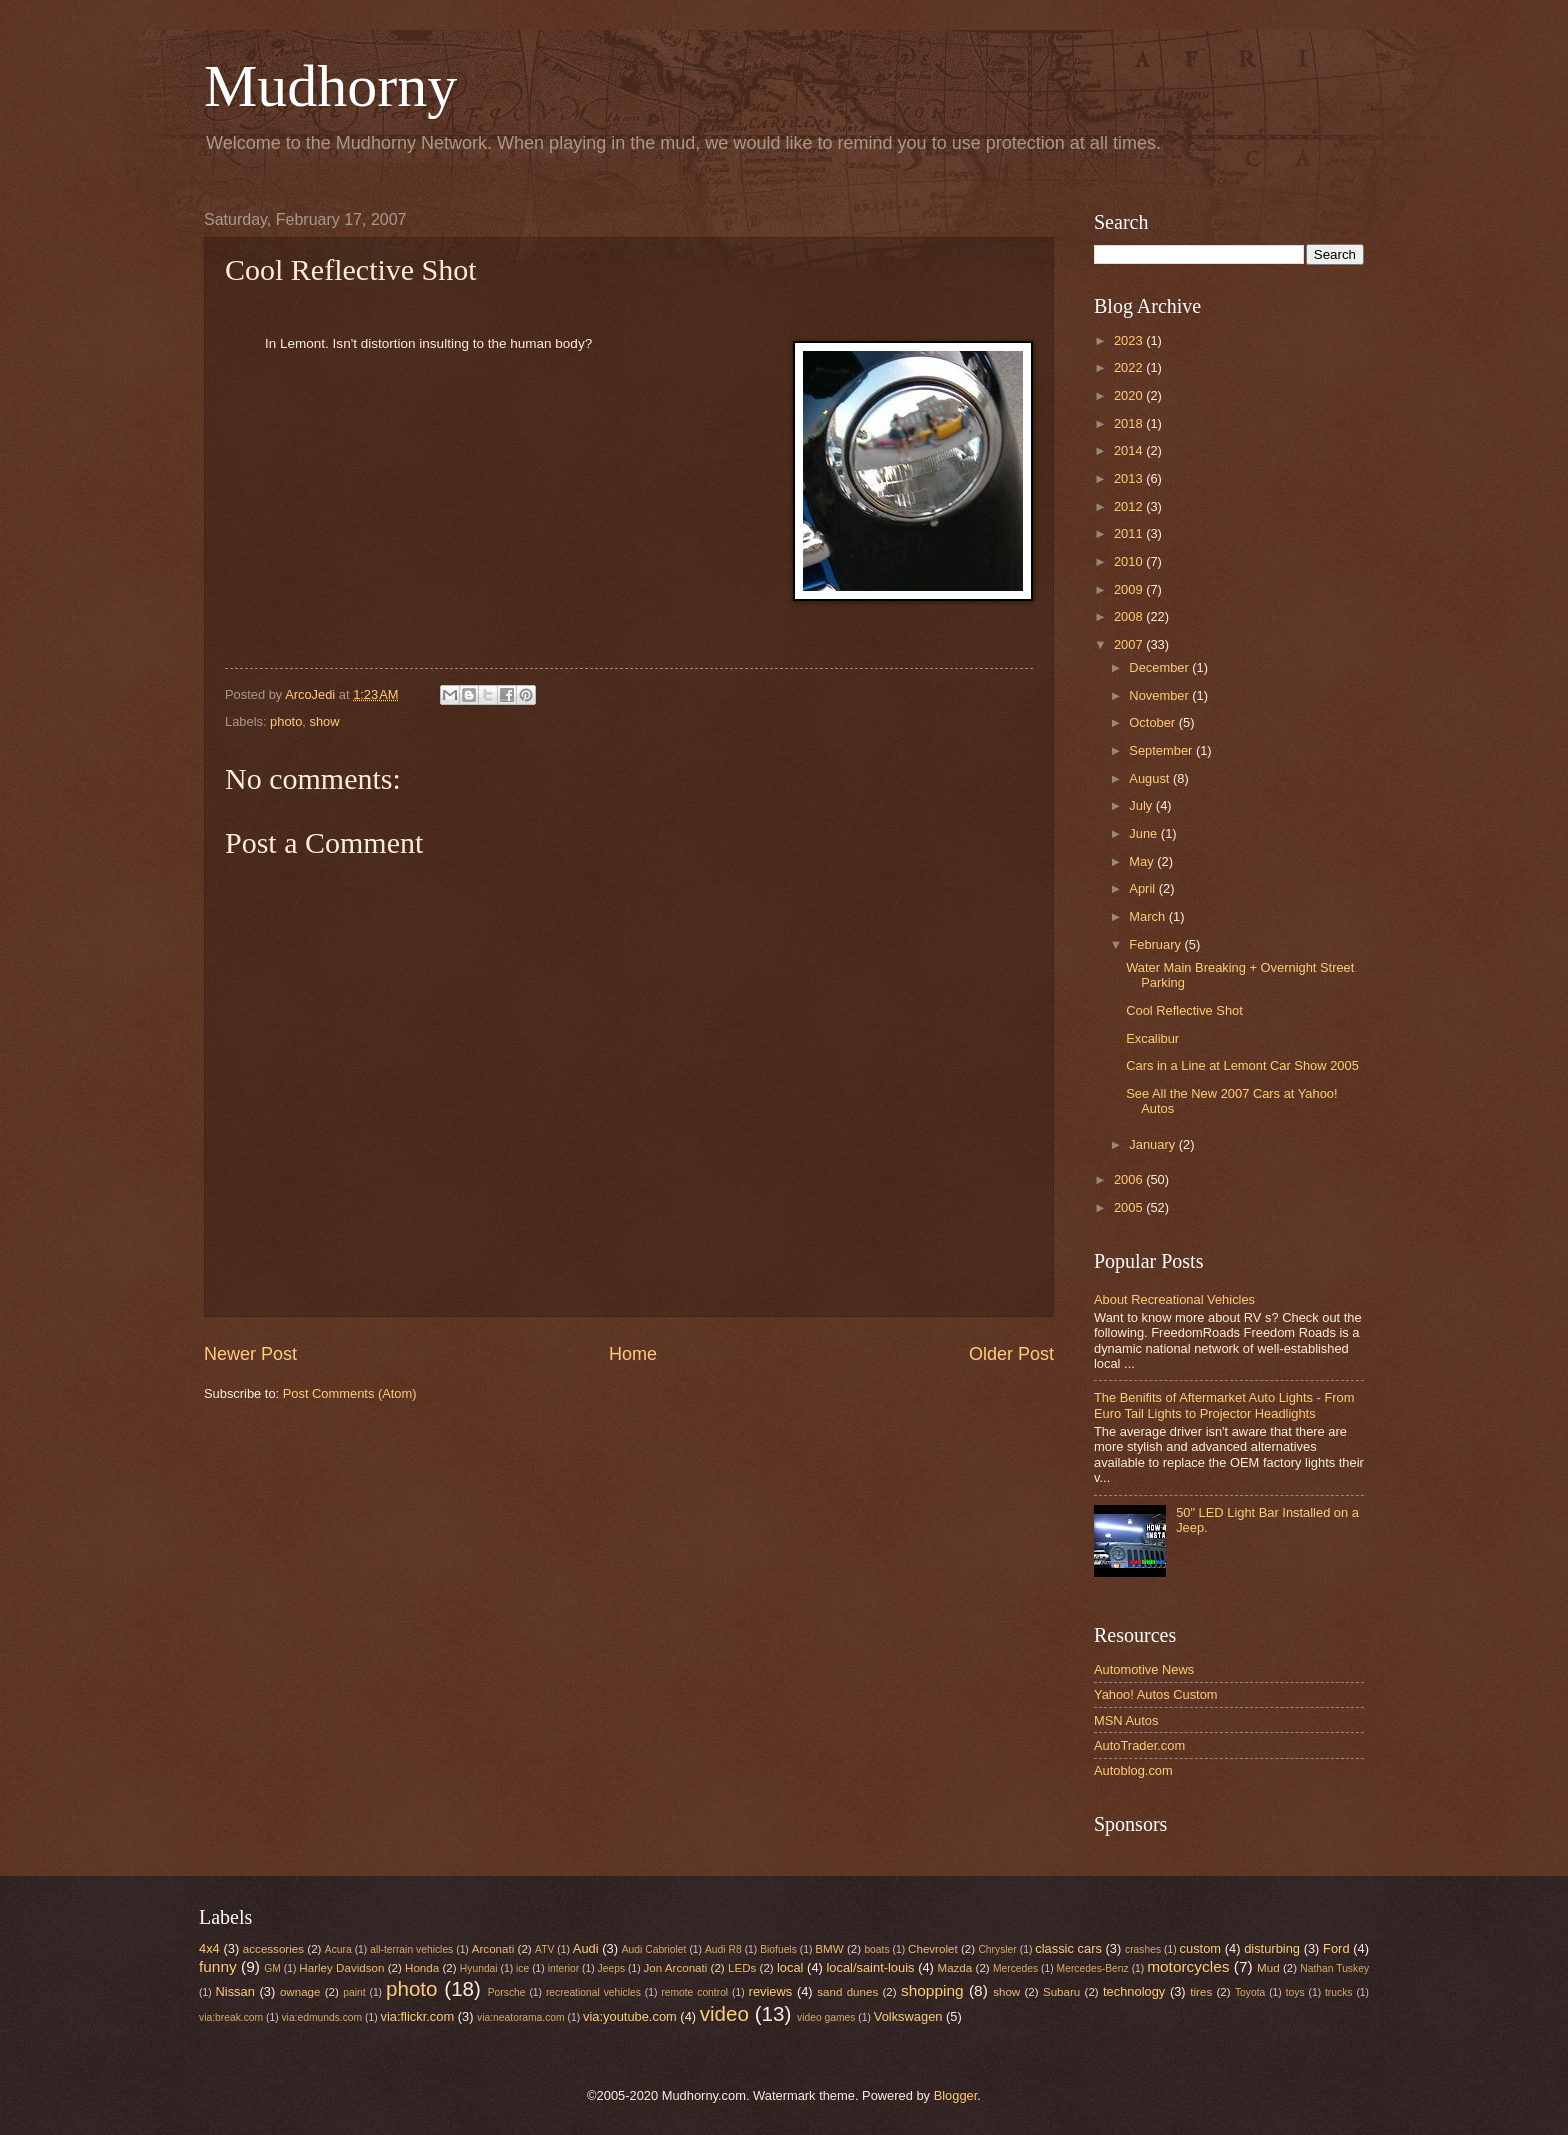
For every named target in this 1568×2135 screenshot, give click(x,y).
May (1143, 861)
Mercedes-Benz (1093, 1968)
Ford (1336, 1948)
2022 (1130, 367)
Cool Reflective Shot (1184, 1010)
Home (633, 1354)
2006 (1130, 1179)
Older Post (1011, 1354)
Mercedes (1015, 1968)
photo (286, 721)
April (1143, 888)
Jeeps (611, 1968)
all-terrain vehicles (411, 1949)
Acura (338, 1949)
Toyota (1250, 1992)
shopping (932, 1990)
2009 (1130, 589)
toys (1295, 1992)
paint (354, 1992)
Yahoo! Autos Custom (1156, 1694)
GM (272, 1968)
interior (563, 1968)
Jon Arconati (676, 1968)
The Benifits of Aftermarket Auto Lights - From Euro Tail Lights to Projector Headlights (1224, 1405)
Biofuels (778, 1949)
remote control (694, 1992)
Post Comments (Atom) (350, 1393)
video (724, 2013)
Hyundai (479, 1968)
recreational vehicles (593, 1992)
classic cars (1068, 1948)
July (1142, 805)
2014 (1130, 450)
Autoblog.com (1133, 1770)
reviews (771, 1991)
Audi (586, 1948)
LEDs (742, 1968)
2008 (1130, 616)
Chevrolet (933, 1949)
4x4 (209, 1948)
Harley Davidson (341, 1968)
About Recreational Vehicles (1174, 1299)
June (1145, 833)
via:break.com (231, 2017)
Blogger (956, 2095)
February (1156, 944)
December (1160, 667)
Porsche (507, 1992)
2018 (1130, 423)
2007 (1130, 644)
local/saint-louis (870, 1967)
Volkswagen (908, 2016)
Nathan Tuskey (1334, 1968)
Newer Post (250, 1354)
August (1151, 778)
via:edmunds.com (321, 2017)
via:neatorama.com (521, 2017)
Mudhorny (330, 86)
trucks (1338, 1992)
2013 (1130, 478)
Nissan (235, 1991)
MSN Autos (1126, 1720)
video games (826, 2017)
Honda (422, 1968)
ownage (300, 1992)
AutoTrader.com (1139, 1745)
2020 (1130, 395)
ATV (544, 1949)
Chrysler (997, 1949)
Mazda (955, 1968)
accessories (273, 1949)
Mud (1268, 1968)
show (325, 721)
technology (1134, 1991)
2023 (1130, 340)
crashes (1143, 1949)
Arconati (493, 1949)
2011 (1130, 533)
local (790, 1967)
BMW (829, 1949)
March (1148, 916)
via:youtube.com (630, 2016)
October (1153, 722)
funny (218, 1966)
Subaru (1061, 1992)
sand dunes (847, 1992)
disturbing (1272, 1948)
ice (522, 1968)
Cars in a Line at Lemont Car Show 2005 (1242, 1065)
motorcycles (1188, 1966)
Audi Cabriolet (654, 1949)
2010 (1130, 561)
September (1162, 750)
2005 (1130, 1207)
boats (876, 1949)
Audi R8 (723, 1949)
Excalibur (1152, 1038)
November (1160, 695)
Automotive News (1144, 1669)
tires (1201, 1992)
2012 (1130, 506)
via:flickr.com (418, 2016)
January (1153, 1144)
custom (1201, 1948)
